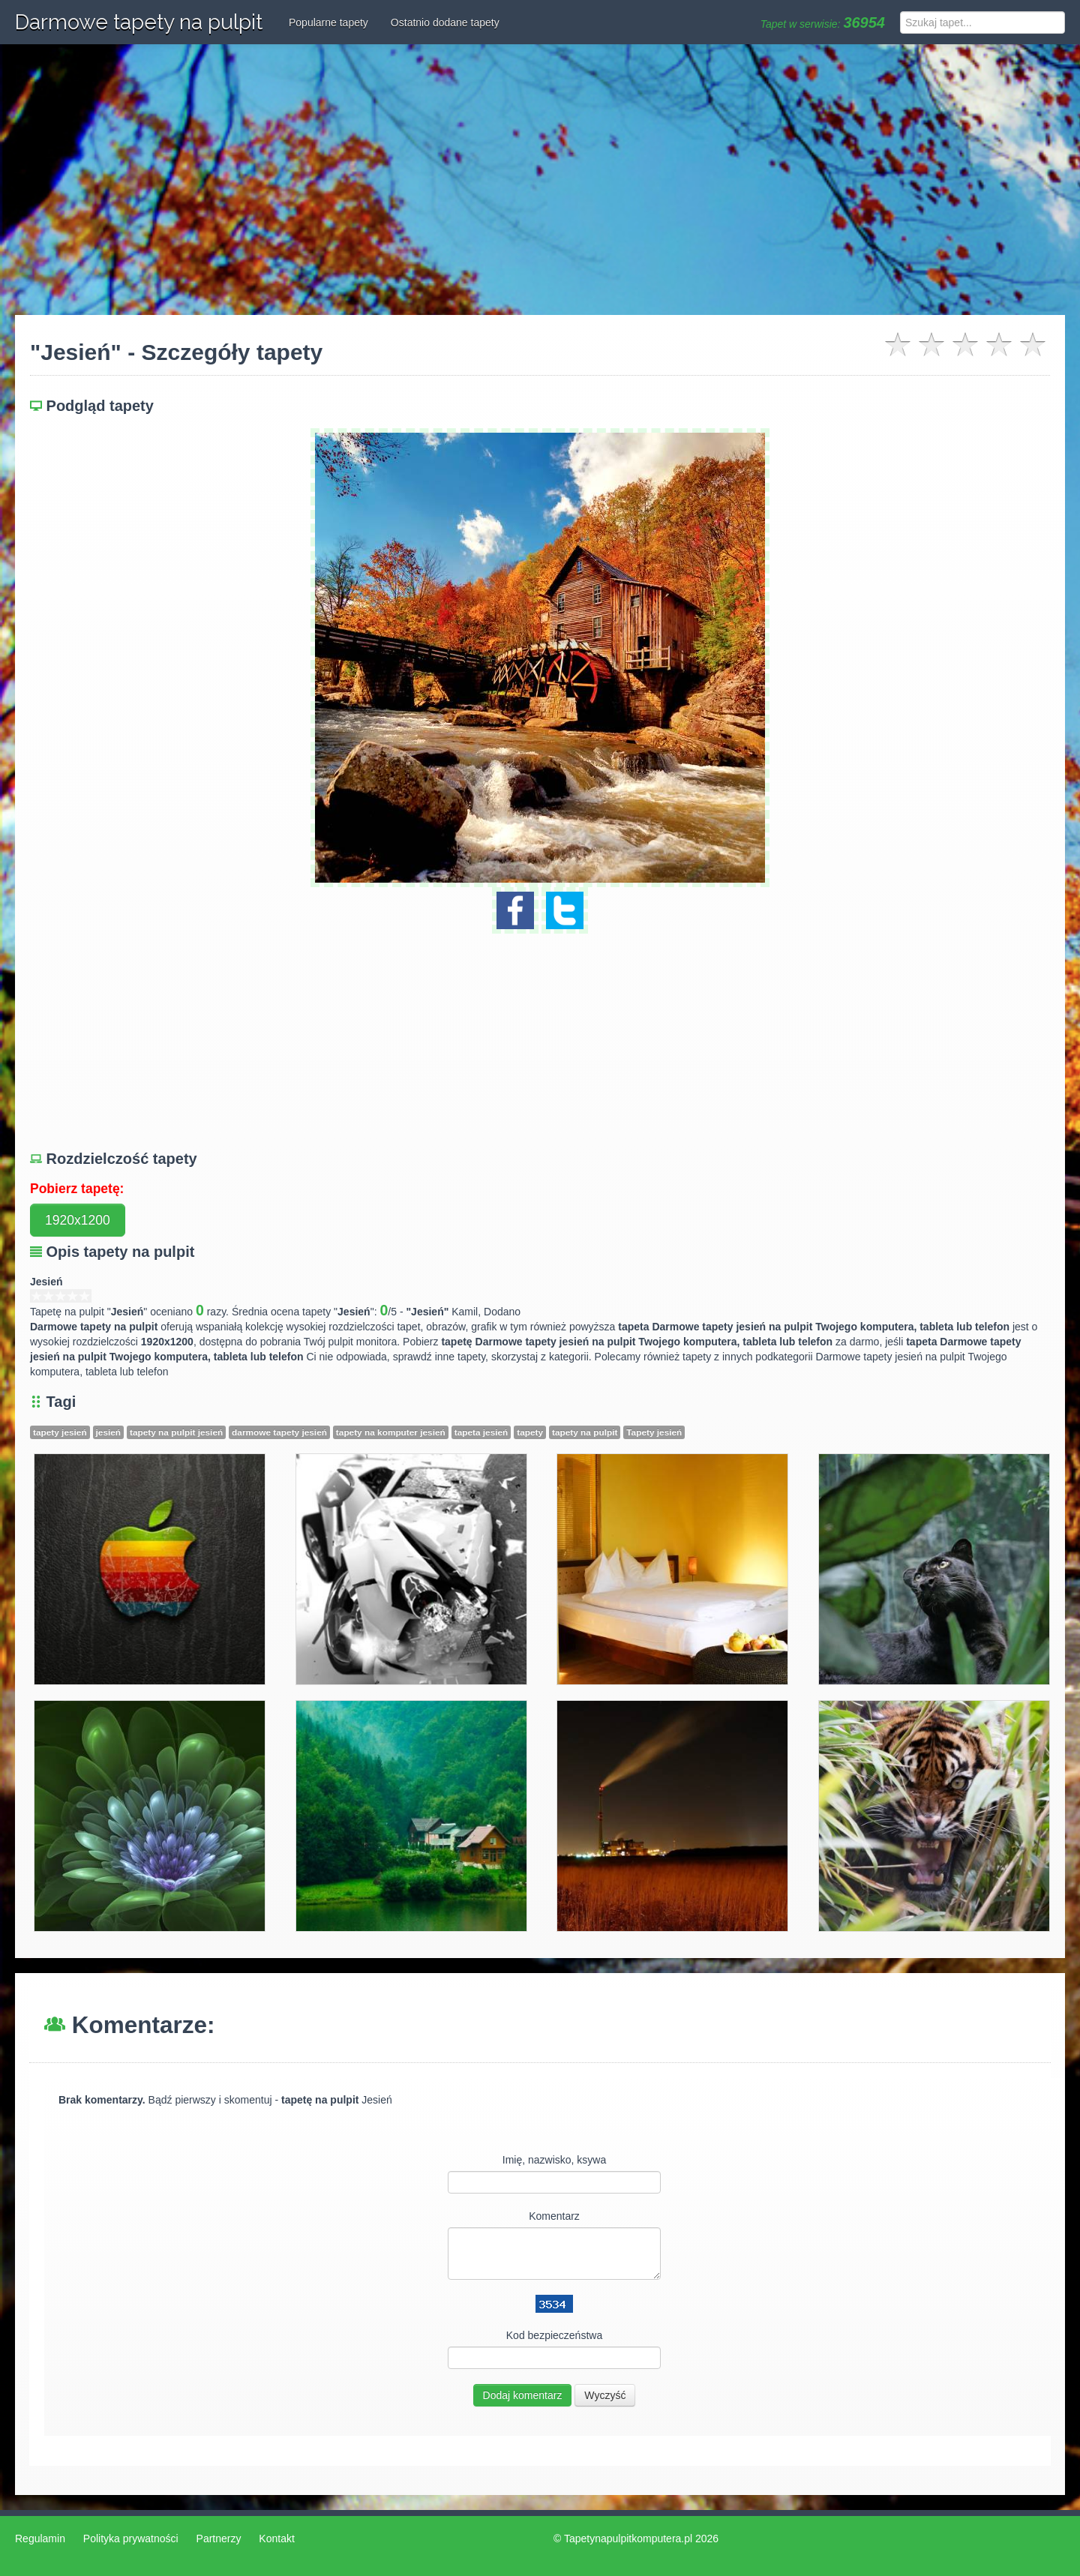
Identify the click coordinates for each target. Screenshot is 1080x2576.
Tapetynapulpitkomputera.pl (628, 2539)
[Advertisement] (540, 180)
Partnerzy (219, 2539)
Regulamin (40, 2539)
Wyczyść (605, 2395)
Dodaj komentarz (522, 2395)
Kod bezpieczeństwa (554, 2335)
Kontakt (276, 2539)
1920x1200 (77, 1220)
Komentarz (554, 2216)
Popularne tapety (328, 22)
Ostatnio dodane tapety (445, 22)
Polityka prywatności (130, 2539)
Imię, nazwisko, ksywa (554, 2160)
